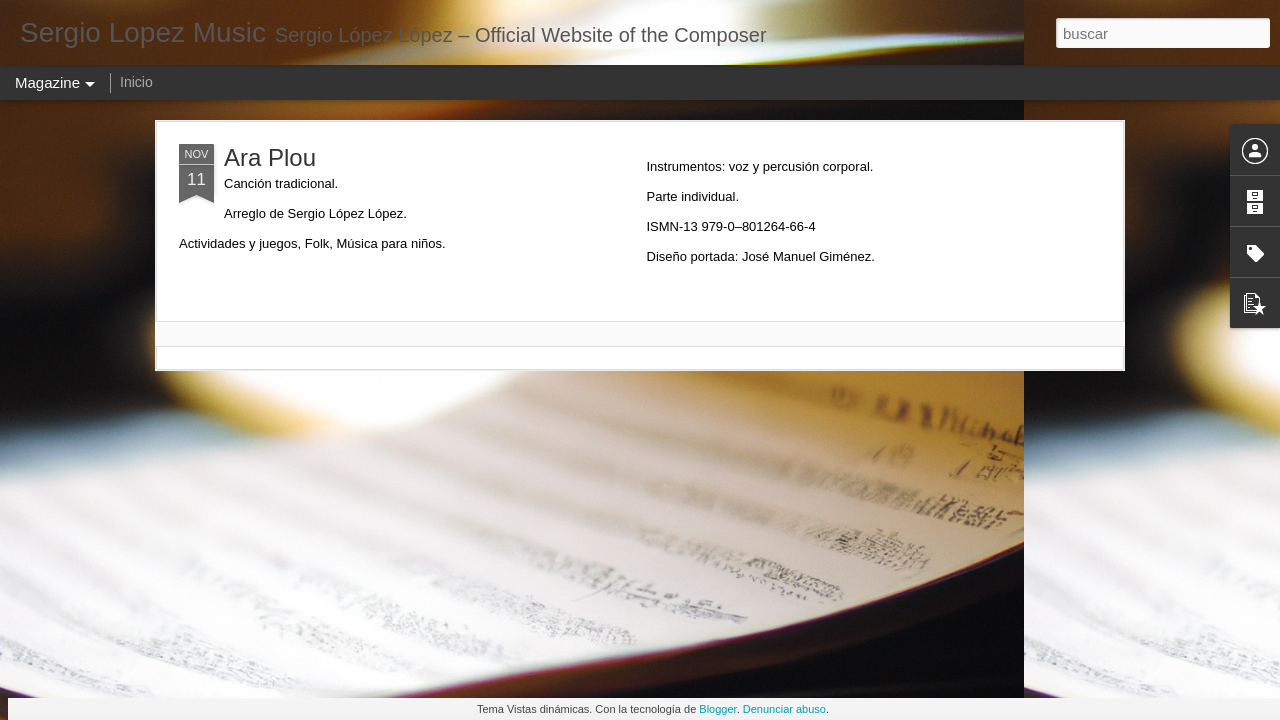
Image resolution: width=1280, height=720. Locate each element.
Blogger (717, 709)
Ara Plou (270, 157)
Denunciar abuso (784, 709)
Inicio (136, 82)
